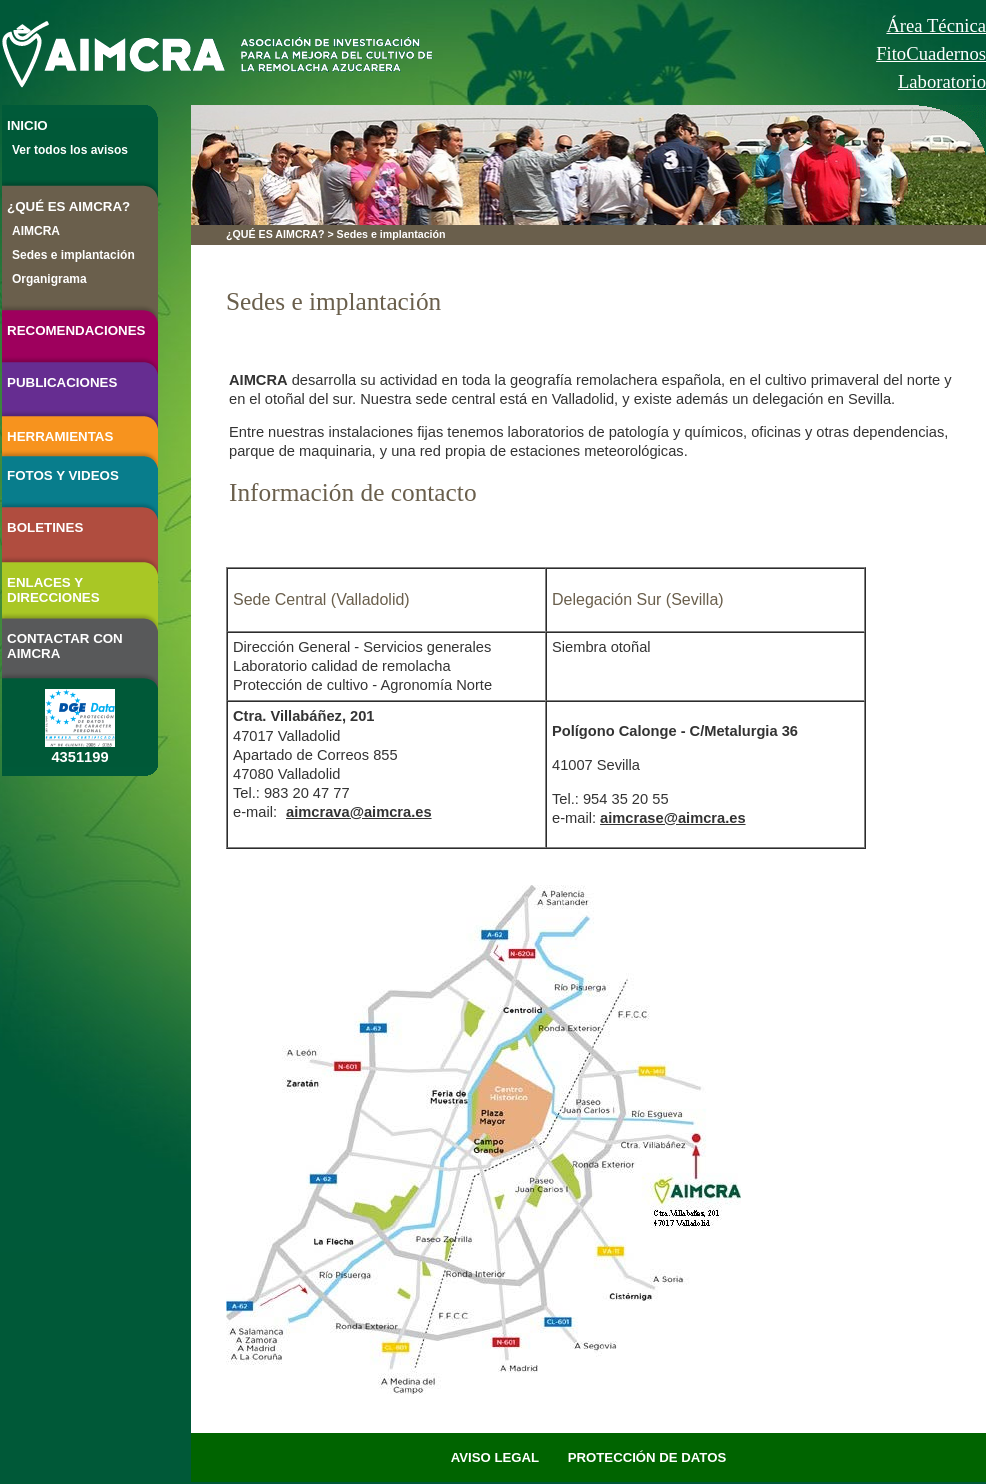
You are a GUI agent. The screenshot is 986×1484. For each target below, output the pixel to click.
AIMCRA (36, 231)
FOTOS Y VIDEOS (63, 475)
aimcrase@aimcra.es (673, 818)
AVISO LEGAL (495, 1457)
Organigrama (49, 279)
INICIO (27, 125)
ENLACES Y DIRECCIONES (53, 590)
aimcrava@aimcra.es (359, 812)
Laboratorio (942, 81)
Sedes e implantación (73, 255)
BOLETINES (45, 527)
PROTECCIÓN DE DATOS (647, 1457)
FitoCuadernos (931, 53)
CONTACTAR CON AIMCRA (65, 646)
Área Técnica (936, 25)
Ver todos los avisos (70, 150)
